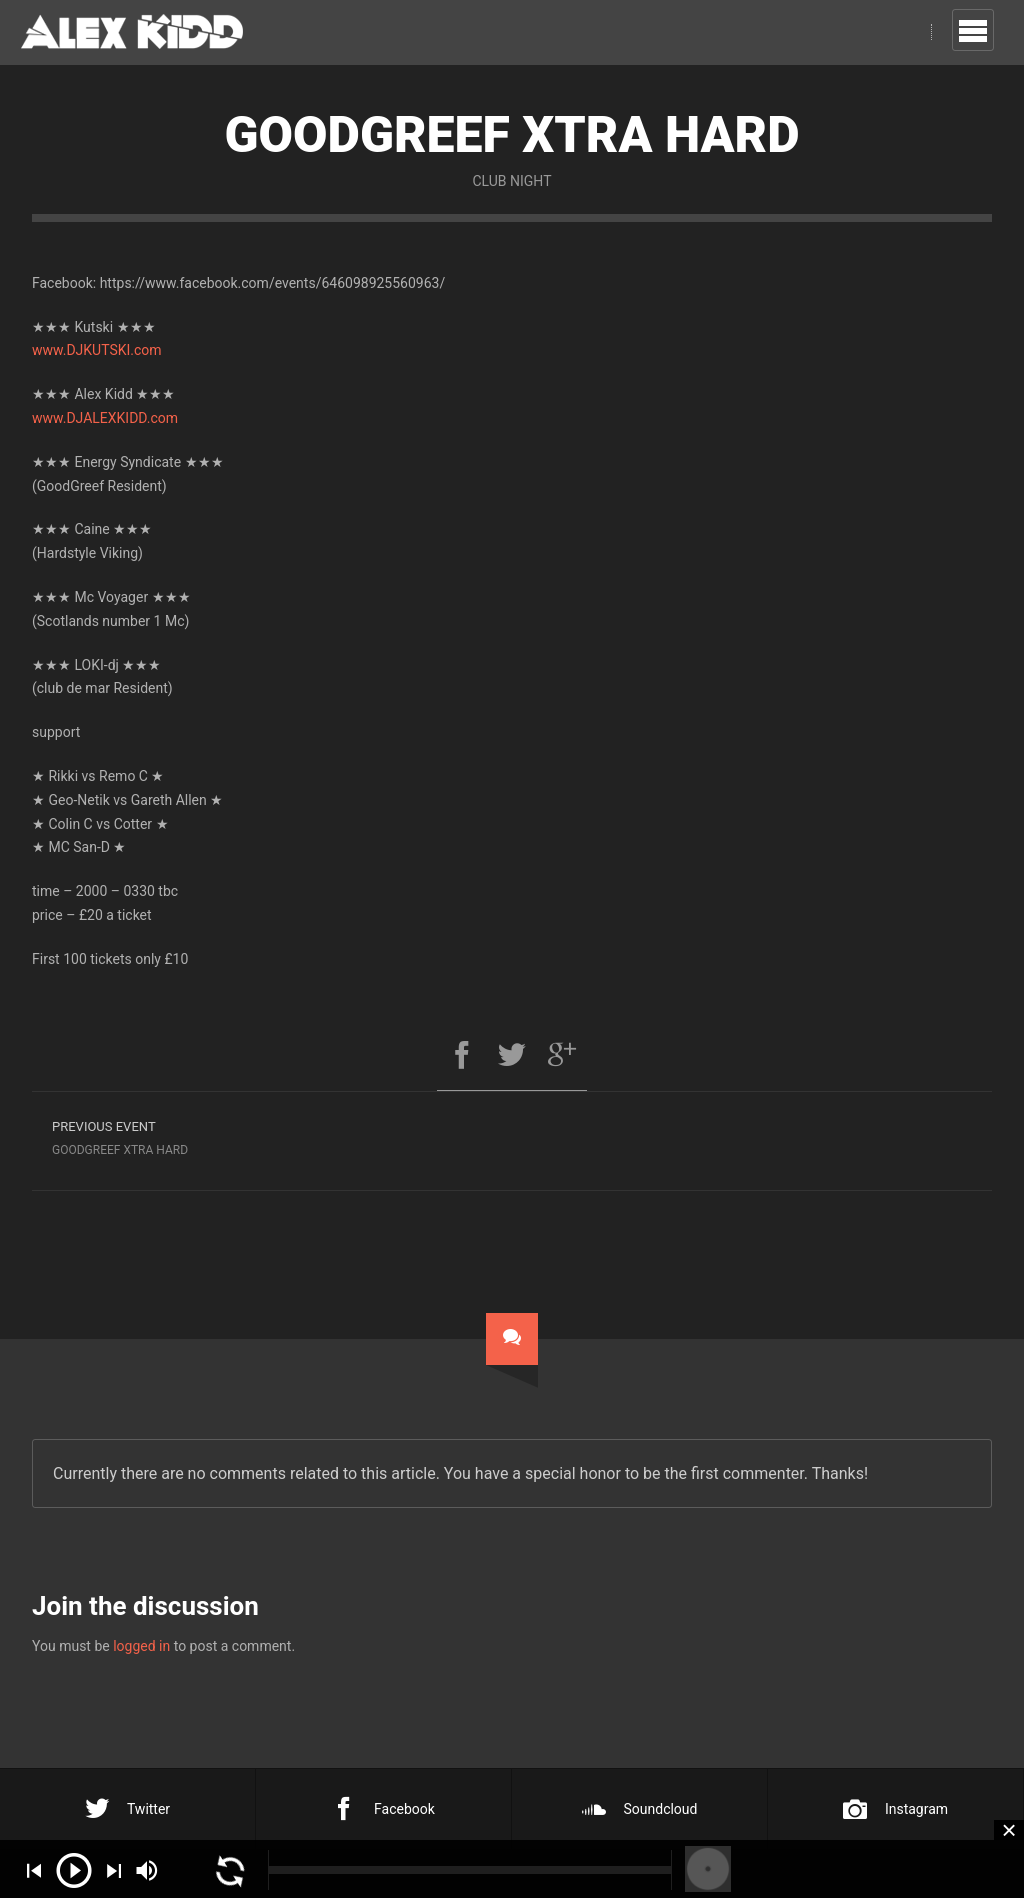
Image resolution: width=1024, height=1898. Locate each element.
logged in (141, 1646)
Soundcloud (640, 1809)
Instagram (895, 1809)
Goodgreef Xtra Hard (272, 1135)
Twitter (127, 1809)
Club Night (511, 181)
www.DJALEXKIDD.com (105, 418)
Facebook (383, 1809)
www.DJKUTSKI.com (97, 350)
